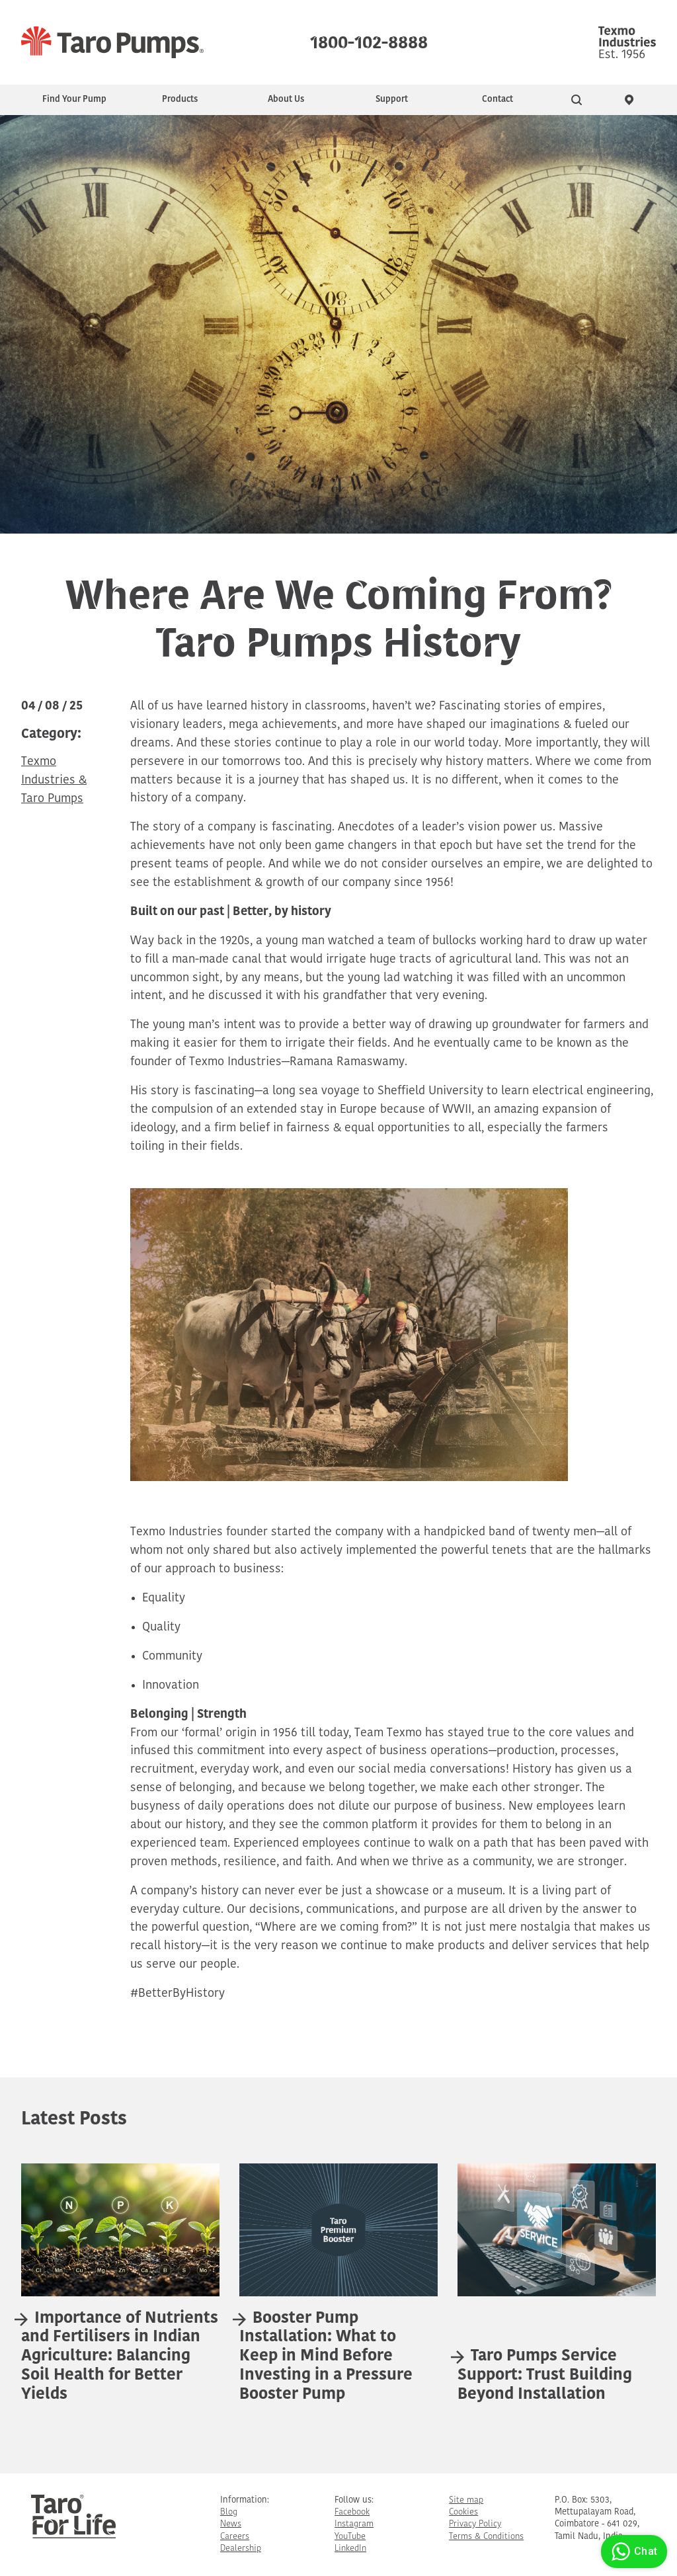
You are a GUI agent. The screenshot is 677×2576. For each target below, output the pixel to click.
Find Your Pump (74, 99)
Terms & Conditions (486, 2536)
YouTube (350, 2536)
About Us (286, 99)
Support (392, 99)
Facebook (352, 2512)
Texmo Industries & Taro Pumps (54, 780)
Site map (466, 2500)
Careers (234, 2536)
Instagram (354, 2524)
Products (180, 99)
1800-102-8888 (369, 39)
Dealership (240, 2548)
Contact (497, 99)
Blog (228, 2512)
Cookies (463, 2512)
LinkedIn (350, 2548)
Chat (632, 2551)
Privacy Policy (475, 2524)
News (230, 2524)
